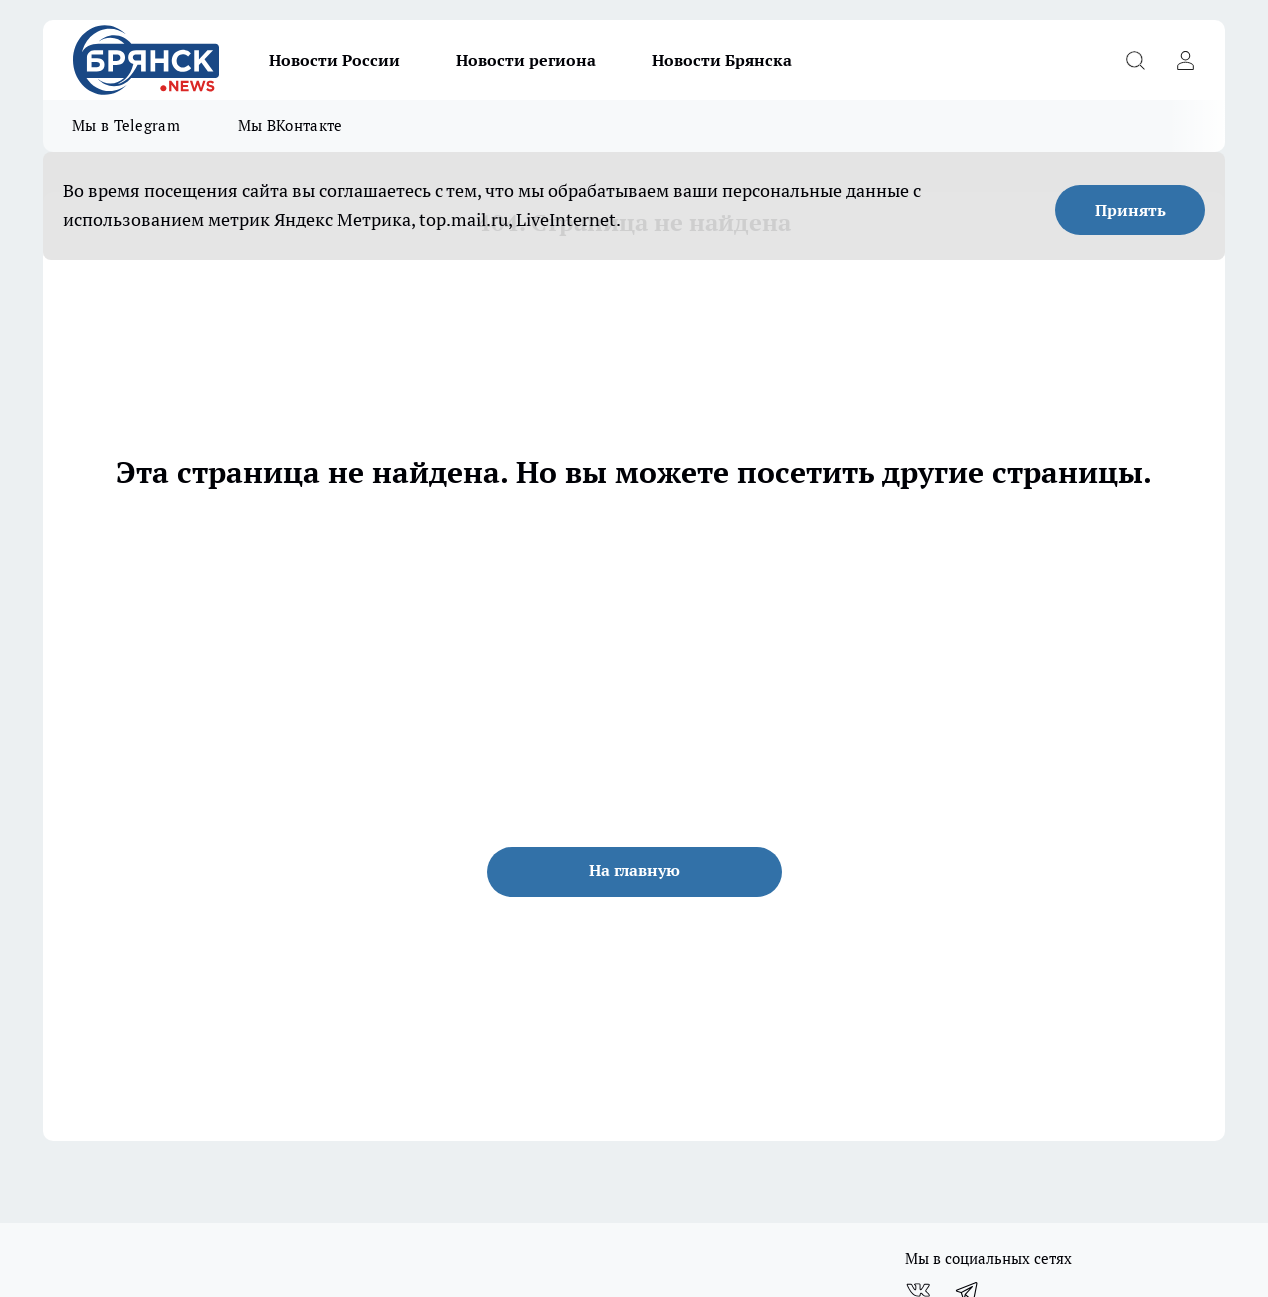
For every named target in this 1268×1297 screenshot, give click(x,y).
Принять (1130, 210)
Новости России (334, 60)
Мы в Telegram (126, 125)
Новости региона (526, 60)
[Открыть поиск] (1135, 60)
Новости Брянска (722, 60)
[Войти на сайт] (1185, 60)
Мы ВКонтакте (290, 125)
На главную (634, 870)
